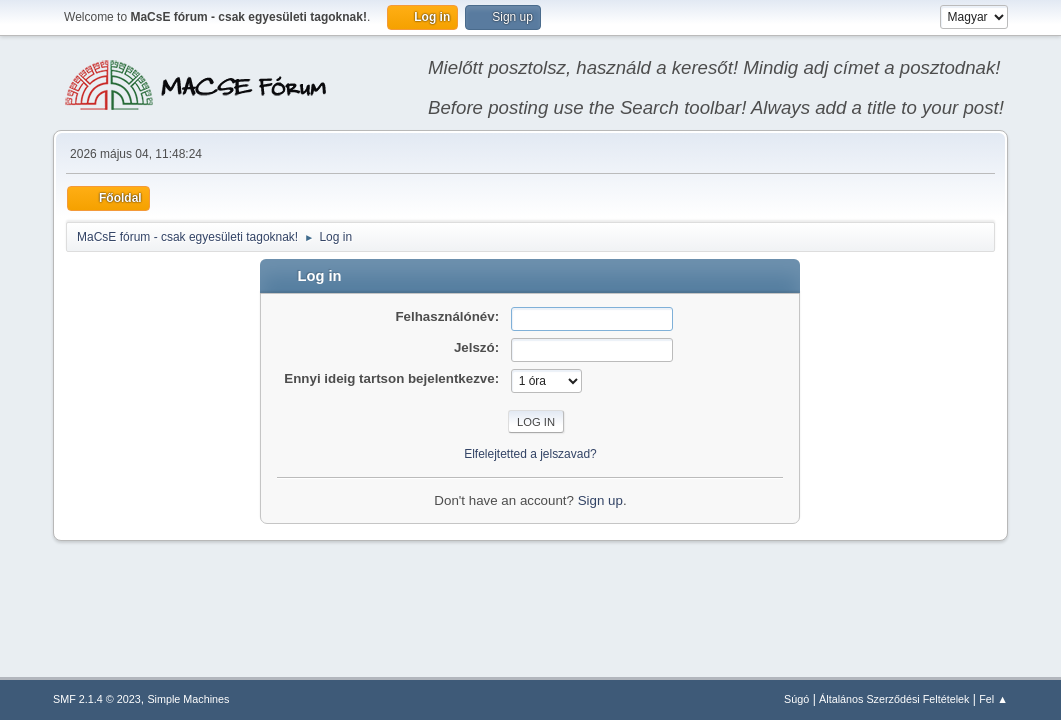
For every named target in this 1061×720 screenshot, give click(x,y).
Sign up (600, 500)
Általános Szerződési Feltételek (894, 699)
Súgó (796, 699)
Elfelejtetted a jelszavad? (530, 454)
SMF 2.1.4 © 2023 (97, 699)
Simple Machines (188, 699)
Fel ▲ (993, 699)
